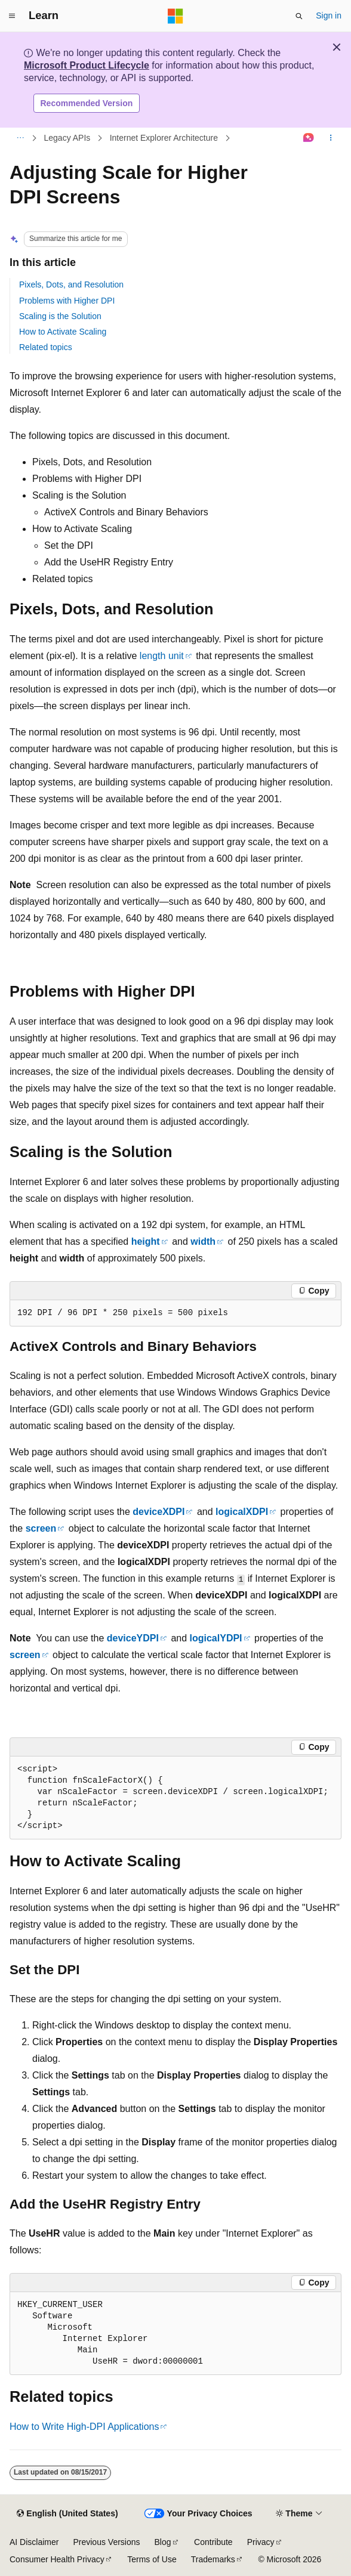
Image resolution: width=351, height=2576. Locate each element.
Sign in (328, 15)
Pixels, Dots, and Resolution (71, 284)
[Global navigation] (12, 16)
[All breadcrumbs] (20, 138)
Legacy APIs (67, 138)
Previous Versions (106, 2542)
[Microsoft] (175, 16)
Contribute (213, 2542)
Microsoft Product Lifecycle (86, 65)
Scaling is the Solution (60, 316)
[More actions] (331, 138)
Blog (163, 2542)
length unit (162, 656)
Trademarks (213, 2559)
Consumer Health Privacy (57, 2559)
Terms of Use (151, 2559)
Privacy (261, 2542)
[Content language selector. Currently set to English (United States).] (67, 2514)
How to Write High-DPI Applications (84, 2427)
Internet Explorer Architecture (164, 138)
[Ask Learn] (309, 138)
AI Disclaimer (34, 2542)
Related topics (45, 347)
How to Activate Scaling (62, 331)
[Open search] (299, 16)
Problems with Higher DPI (67, 300)
